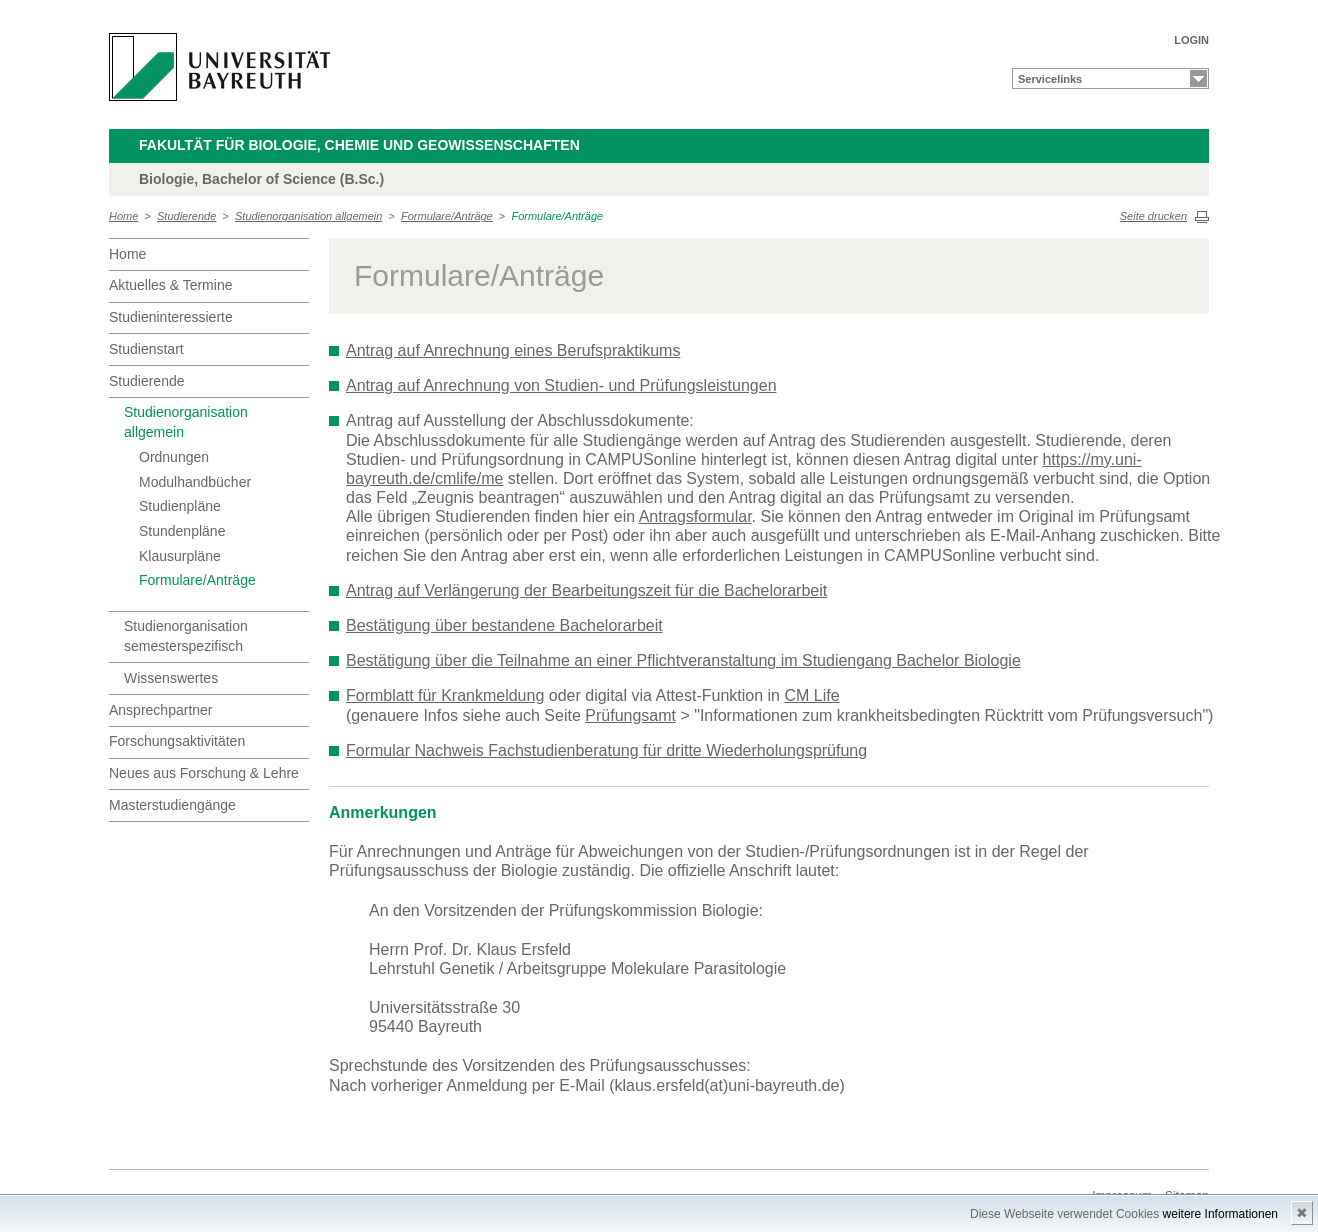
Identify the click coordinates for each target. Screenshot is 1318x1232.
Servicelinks (1050, 79)
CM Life (811, 695)
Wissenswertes (171, 678)
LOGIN (1191, 40)
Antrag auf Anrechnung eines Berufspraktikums (513, 350)
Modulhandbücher (195, 482)
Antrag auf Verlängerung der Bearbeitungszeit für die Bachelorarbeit (586, 590)
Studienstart (146, 349)
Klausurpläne (180, 556)
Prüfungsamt (630, 715)
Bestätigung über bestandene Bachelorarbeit (504, 625)
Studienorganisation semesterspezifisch (186, 636)
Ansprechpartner (161, 710)
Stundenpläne (182, 531)
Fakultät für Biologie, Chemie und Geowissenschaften (359, 145)
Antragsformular (695, 516)
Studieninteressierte (171, 317)
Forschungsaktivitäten (177, 741)
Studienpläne (180, 506)
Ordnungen (174, 457)
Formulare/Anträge (447, 216)
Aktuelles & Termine (170, 285)
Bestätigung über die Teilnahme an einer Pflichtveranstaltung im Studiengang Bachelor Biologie (683, 660)
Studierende (186, 216)
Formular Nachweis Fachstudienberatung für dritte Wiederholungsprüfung (606, 750)
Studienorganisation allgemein (308, 216)
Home (123, 216)
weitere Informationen (1220, 1214)
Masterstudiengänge (172, 805)
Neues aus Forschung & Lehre (204, 773)
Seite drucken (1153, 216)
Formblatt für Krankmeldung (445, 695)
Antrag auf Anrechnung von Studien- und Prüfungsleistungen (561, 385)
